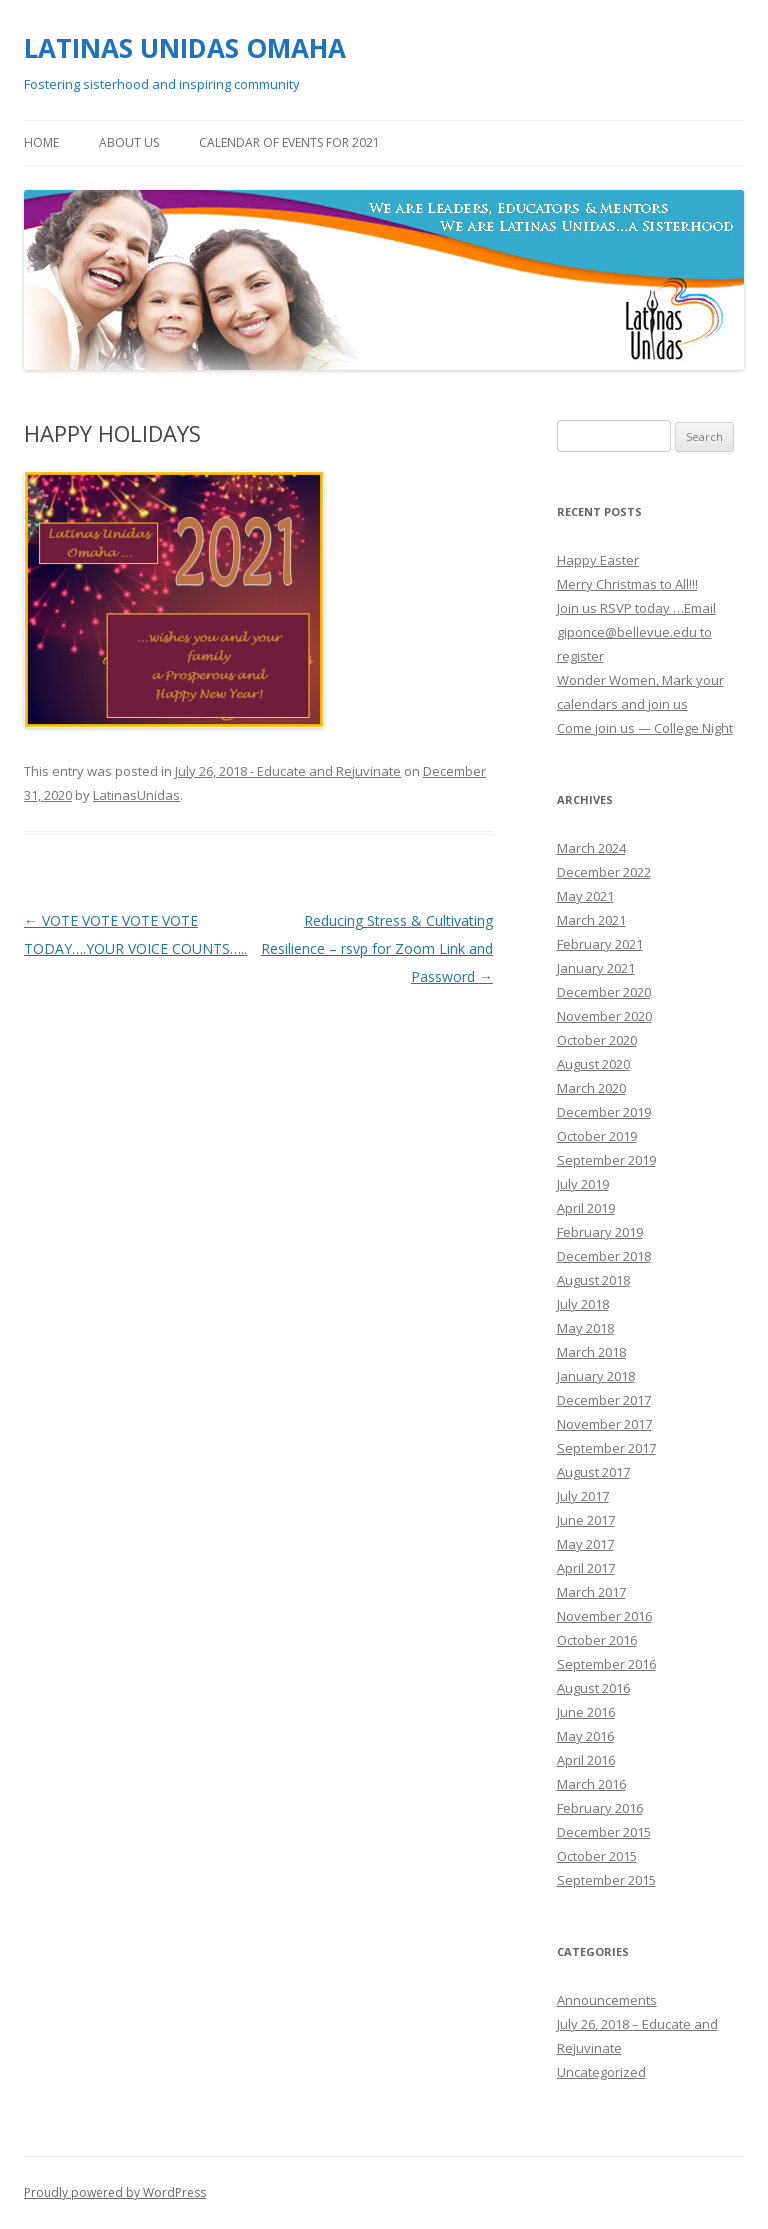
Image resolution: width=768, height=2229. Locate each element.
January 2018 (596, 1376)
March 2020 (591, 1088)
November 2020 (604, 1016)
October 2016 (597, 1640)
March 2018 (591, 1352)
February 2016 (600, 1808)
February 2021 (600, 944)
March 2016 (591, 1784)
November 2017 (604, 1424)
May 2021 (585, 896)
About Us (129, 142)
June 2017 (586, 1520)
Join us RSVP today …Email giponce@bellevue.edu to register (636, 632)
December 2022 (604, 872)
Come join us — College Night (645, 728)
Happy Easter (598, 560)
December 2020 (604, 992)
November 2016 (604, 1616)
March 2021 (591, 920)
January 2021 (596, 968)
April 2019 (586, 1208)
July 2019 (583, 1184)
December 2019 (604, 1112)
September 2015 (606, 1880)
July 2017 (583, 1496)
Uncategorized (601, 2072)
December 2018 (604, 1256)
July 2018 (583, 1304)
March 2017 (591, 1592)
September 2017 (606, 1448)
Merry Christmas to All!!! (627, 584)
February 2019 (600, 1232)
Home (41, 142)
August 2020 (593, 1064)
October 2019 (597, 1136)
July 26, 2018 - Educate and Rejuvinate (288, 771)
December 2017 (604, 1400)
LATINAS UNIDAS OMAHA (185, 48)
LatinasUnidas (136, 795)
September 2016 (606, 1664)
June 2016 (586, 1712)
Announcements (607, 2000)
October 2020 (597, 1040)
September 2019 (606, 1160)
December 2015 (604, 1832)
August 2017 (593, 1472)
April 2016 (586, 1760)
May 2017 (585, 1544)
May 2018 (585, 1328)
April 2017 (586, 1568)
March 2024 (591, 848)
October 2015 (597, 1856)
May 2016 (585, 1736)
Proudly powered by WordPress (115, 2192)
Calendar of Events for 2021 (289, 142)
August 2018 (593, 1280)
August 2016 (593, 1688)
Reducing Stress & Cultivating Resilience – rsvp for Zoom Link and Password (377, 948)
